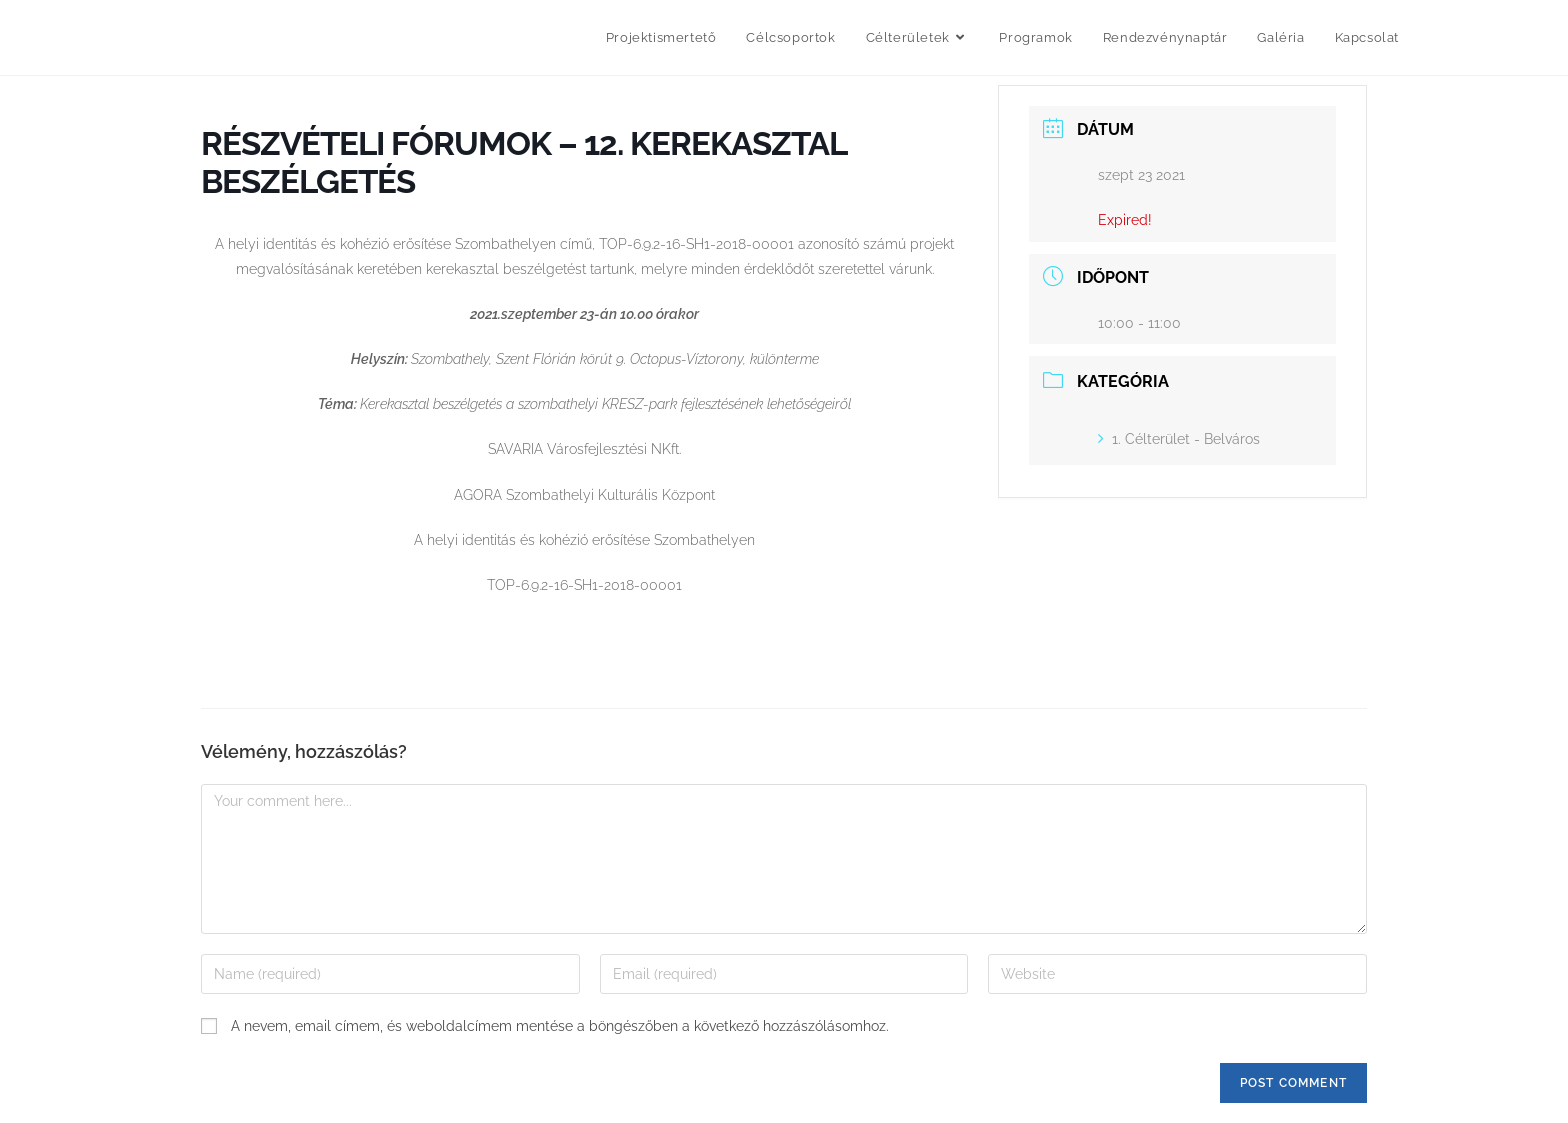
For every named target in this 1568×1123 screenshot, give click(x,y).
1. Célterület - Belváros (1179, 439)
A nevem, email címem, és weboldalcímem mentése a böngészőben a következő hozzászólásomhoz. (560, 1026)
